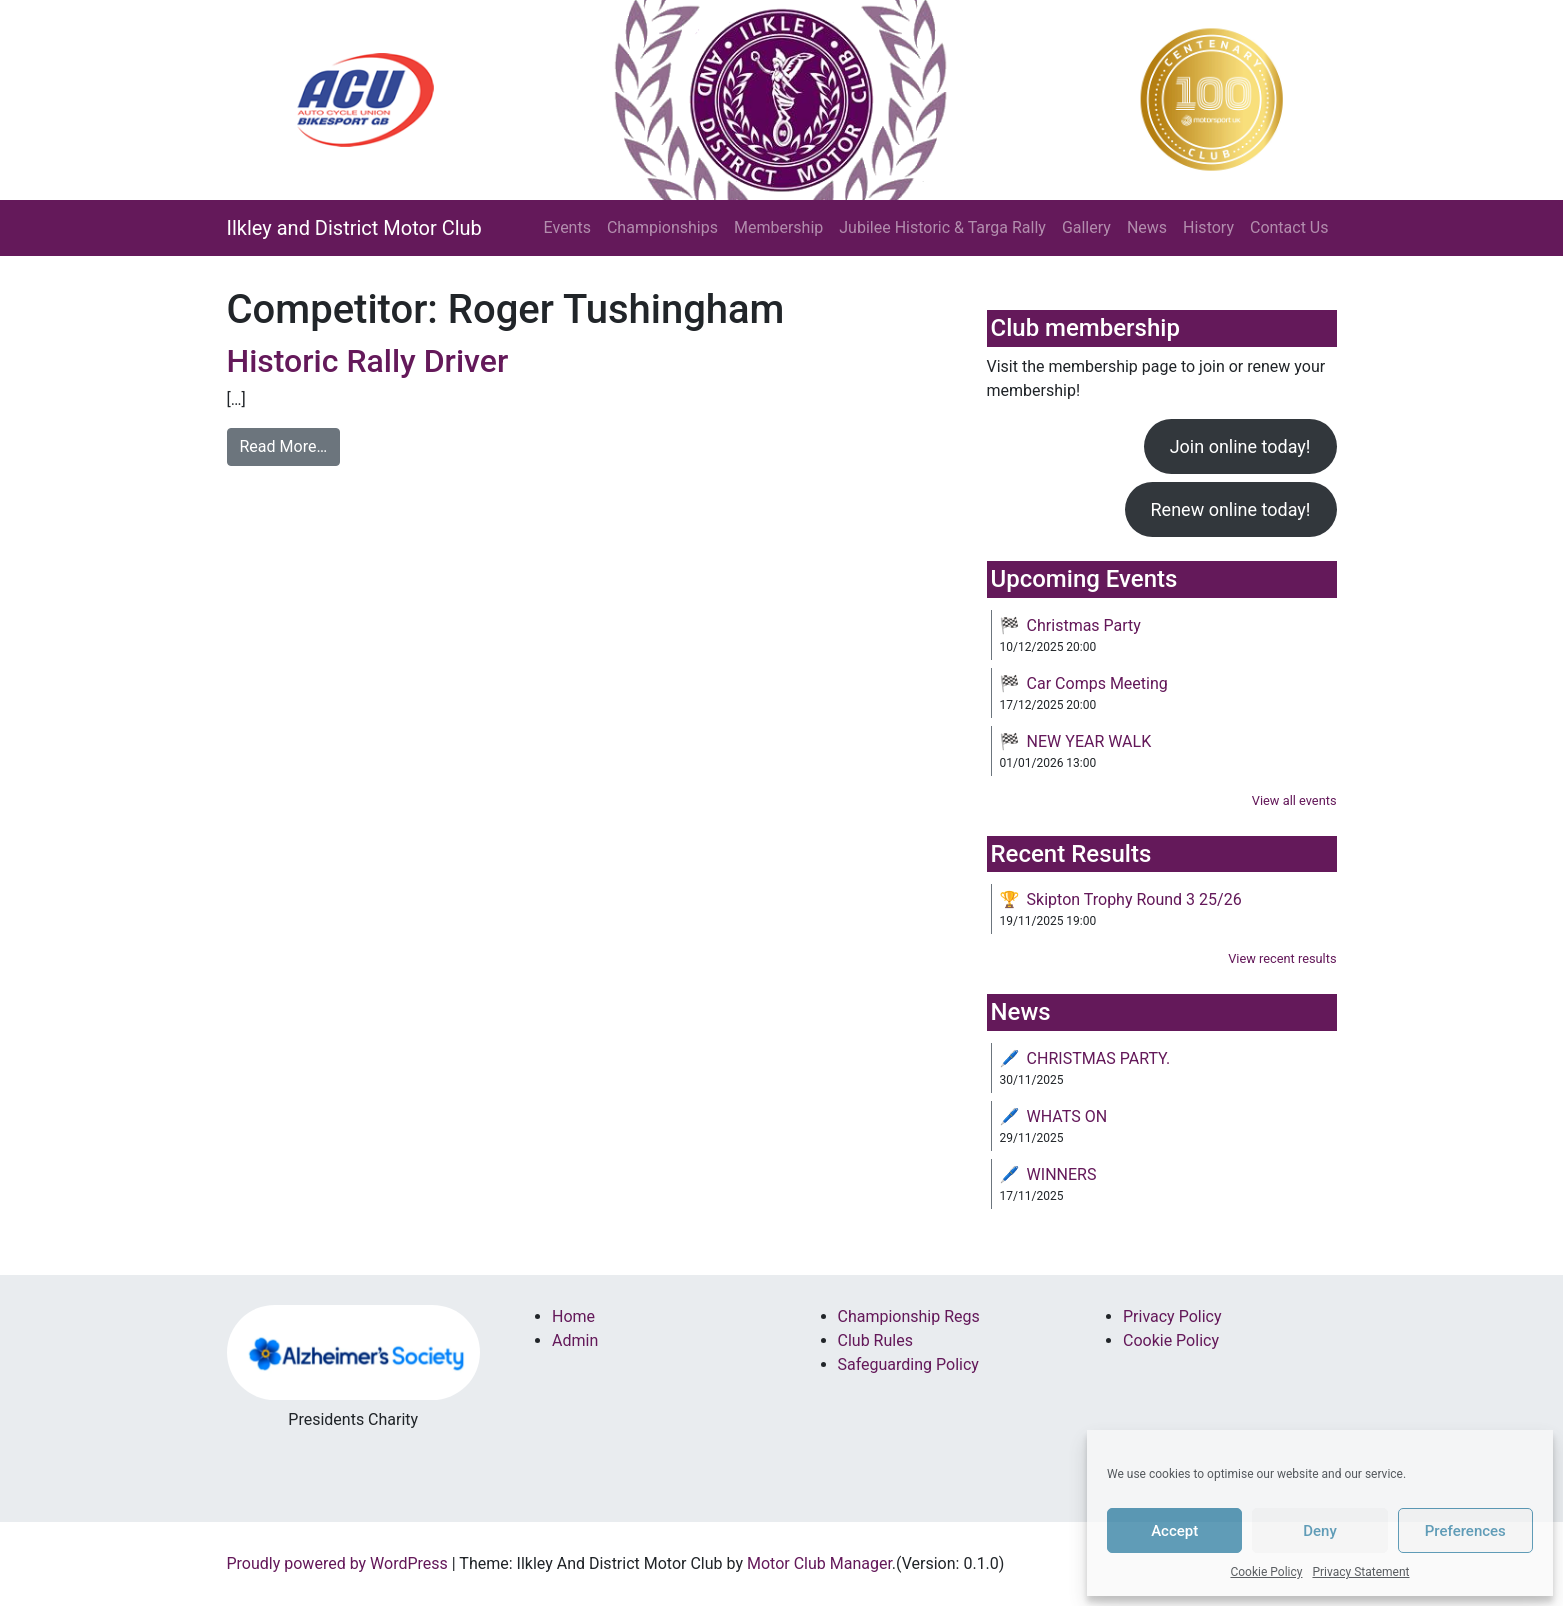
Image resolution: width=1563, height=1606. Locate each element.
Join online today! (1240, 446)
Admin (575, 1340)
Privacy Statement (1360, 1572)
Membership (778, 227)
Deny (1320, 1531)
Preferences (1465, 1531)
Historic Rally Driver (368, 361)
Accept (1174, 1531)
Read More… (284, 446)
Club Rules (875, 1340)
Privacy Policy (1172, 1316)
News (1147, 227)
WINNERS (1062, 1174)
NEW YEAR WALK (1089, 741)
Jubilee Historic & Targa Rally (942, 227)
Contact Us (1289, 227)
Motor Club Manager (819, 1563)
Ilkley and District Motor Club (354, 228)
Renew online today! (1231, 509)
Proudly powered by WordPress (337, 1563)
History (1208, 227)
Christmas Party (1084, 625)
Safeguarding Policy (908, 1364)
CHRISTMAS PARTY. (1099, 1058)
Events (567, 227)
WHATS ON (1067, 1116)
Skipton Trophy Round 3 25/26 (1134, 899)
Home (573, 1316)
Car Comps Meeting (1097, 683)
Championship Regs (909, 1316)
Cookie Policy (1266, 1572)
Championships (662, 227)
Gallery (1086, 227)
